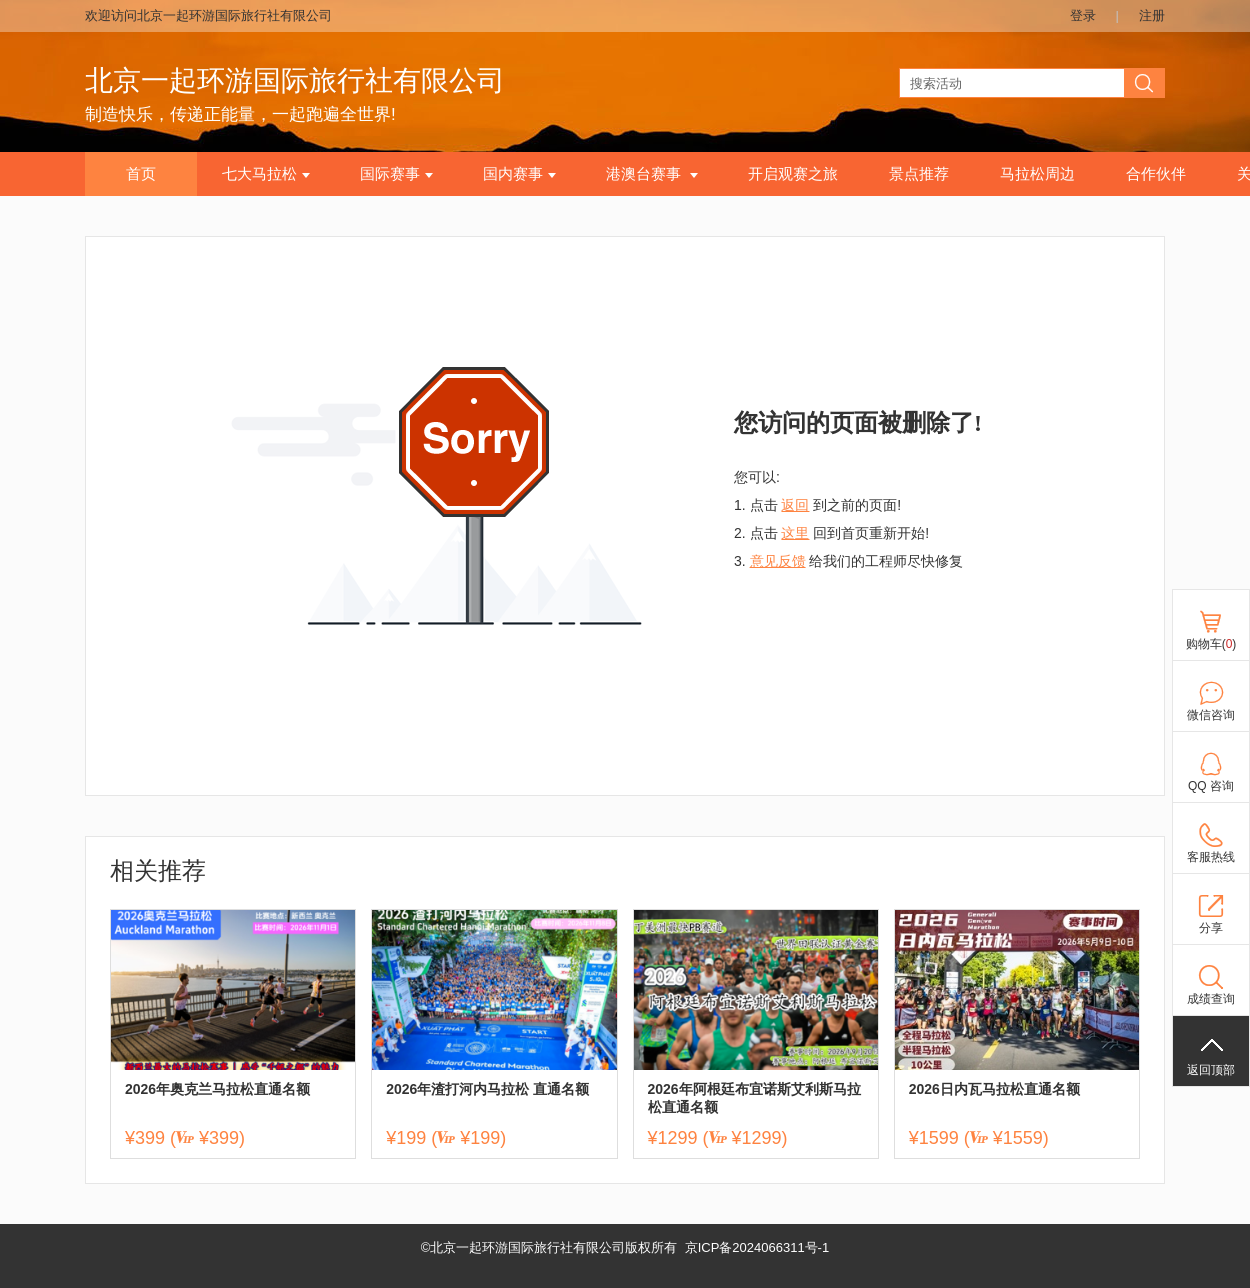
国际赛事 (396, 174)
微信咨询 (1211, 715)
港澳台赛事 (652, 174)
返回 (795, 505)
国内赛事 (519, 174)
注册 (1152, 15)
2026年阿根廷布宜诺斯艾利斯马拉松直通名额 (754, 1098)
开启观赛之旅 (793, 174)
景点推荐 (919, 174)
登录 (1083, 15)
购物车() (1211, 644)
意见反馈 (778, 561)
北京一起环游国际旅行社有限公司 (295, 80)
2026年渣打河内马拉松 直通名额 (487, 1089)
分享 (1211, 928)
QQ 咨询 (1211, 786)
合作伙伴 (1156, 174)
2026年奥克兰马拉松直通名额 (217, 1089)
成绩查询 (1211, 999)
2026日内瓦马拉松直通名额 (994, 1089)
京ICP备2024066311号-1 (757, 1247)
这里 (795, 533)
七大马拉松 (266, 174)
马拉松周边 (1037, 174)
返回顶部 (1211, 1070)
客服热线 (1211, 857)
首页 (141, 174)
